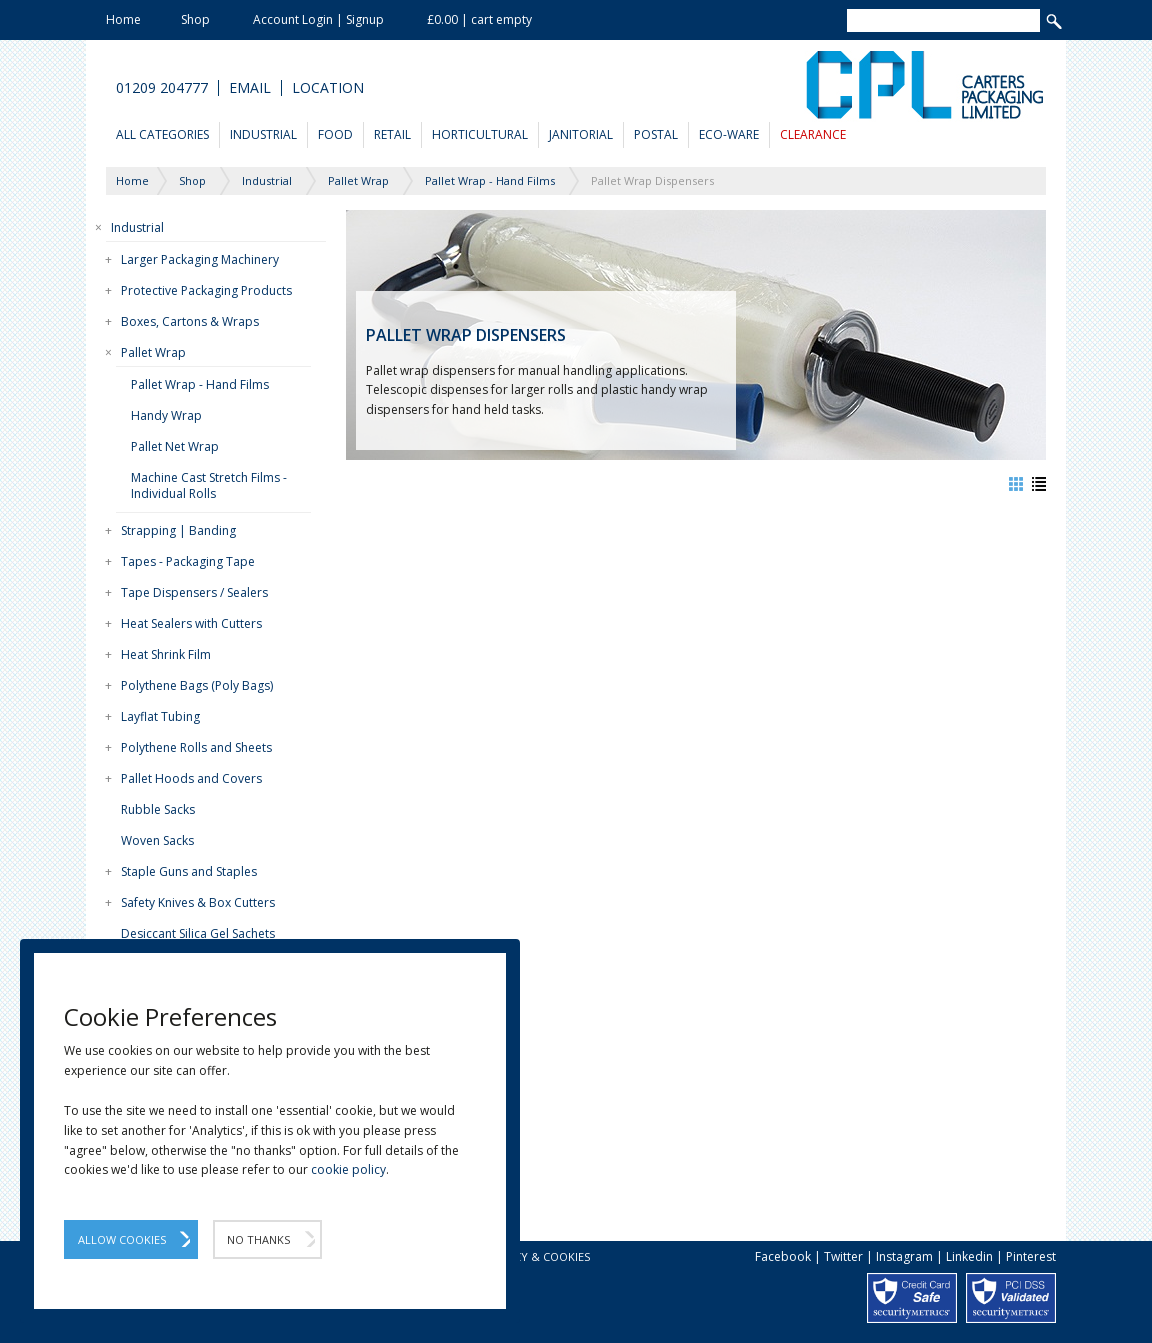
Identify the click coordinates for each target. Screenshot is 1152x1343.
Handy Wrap (166, 415)
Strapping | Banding (178, 530)
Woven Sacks (157, 840)
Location (328, 88)
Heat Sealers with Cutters (191, 623)
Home (123, 19)
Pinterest (1031, 1256)
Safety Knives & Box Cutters (198, 902)
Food (335, 134)
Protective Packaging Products (206, 290)
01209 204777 (162, 88)
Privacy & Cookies (536, 1256)
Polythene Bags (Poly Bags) (197, 685)
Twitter (843, 1256)
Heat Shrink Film (166, 654)
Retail (392, 134)
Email (250, 88)
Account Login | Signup (318, 19)
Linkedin (969, 1256)
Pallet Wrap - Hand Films (200, 384)
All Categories (162, 134)
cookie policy (348, 1169)
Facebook (783, 1256)
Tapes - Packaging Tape (188, 561)
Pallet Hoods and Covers (191, 778)
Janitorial (581, 134)
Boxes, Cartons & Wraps (190, 321)
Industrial (263, 134)
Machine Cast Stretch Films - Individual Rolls (209, 485)
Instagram (904, 1256)
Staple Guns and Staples (189, 871)
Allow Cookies (122, 1239)
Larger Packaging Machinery (200, 259)
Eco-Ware (729, 134)
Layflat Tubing (160, 716)
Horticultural (480, 134)
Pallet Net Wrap (175, 446)
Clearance (813, 134)
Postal (656, 134)
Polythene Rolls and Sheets (196, 747)
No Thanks (258, 1239)
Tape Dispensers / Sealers (194, 592)
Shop (195, 19)
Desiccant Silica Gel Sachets (198, 933)
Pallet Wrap (153, 352)
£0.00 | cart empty (479, 19)
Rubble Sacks (158, 809)
